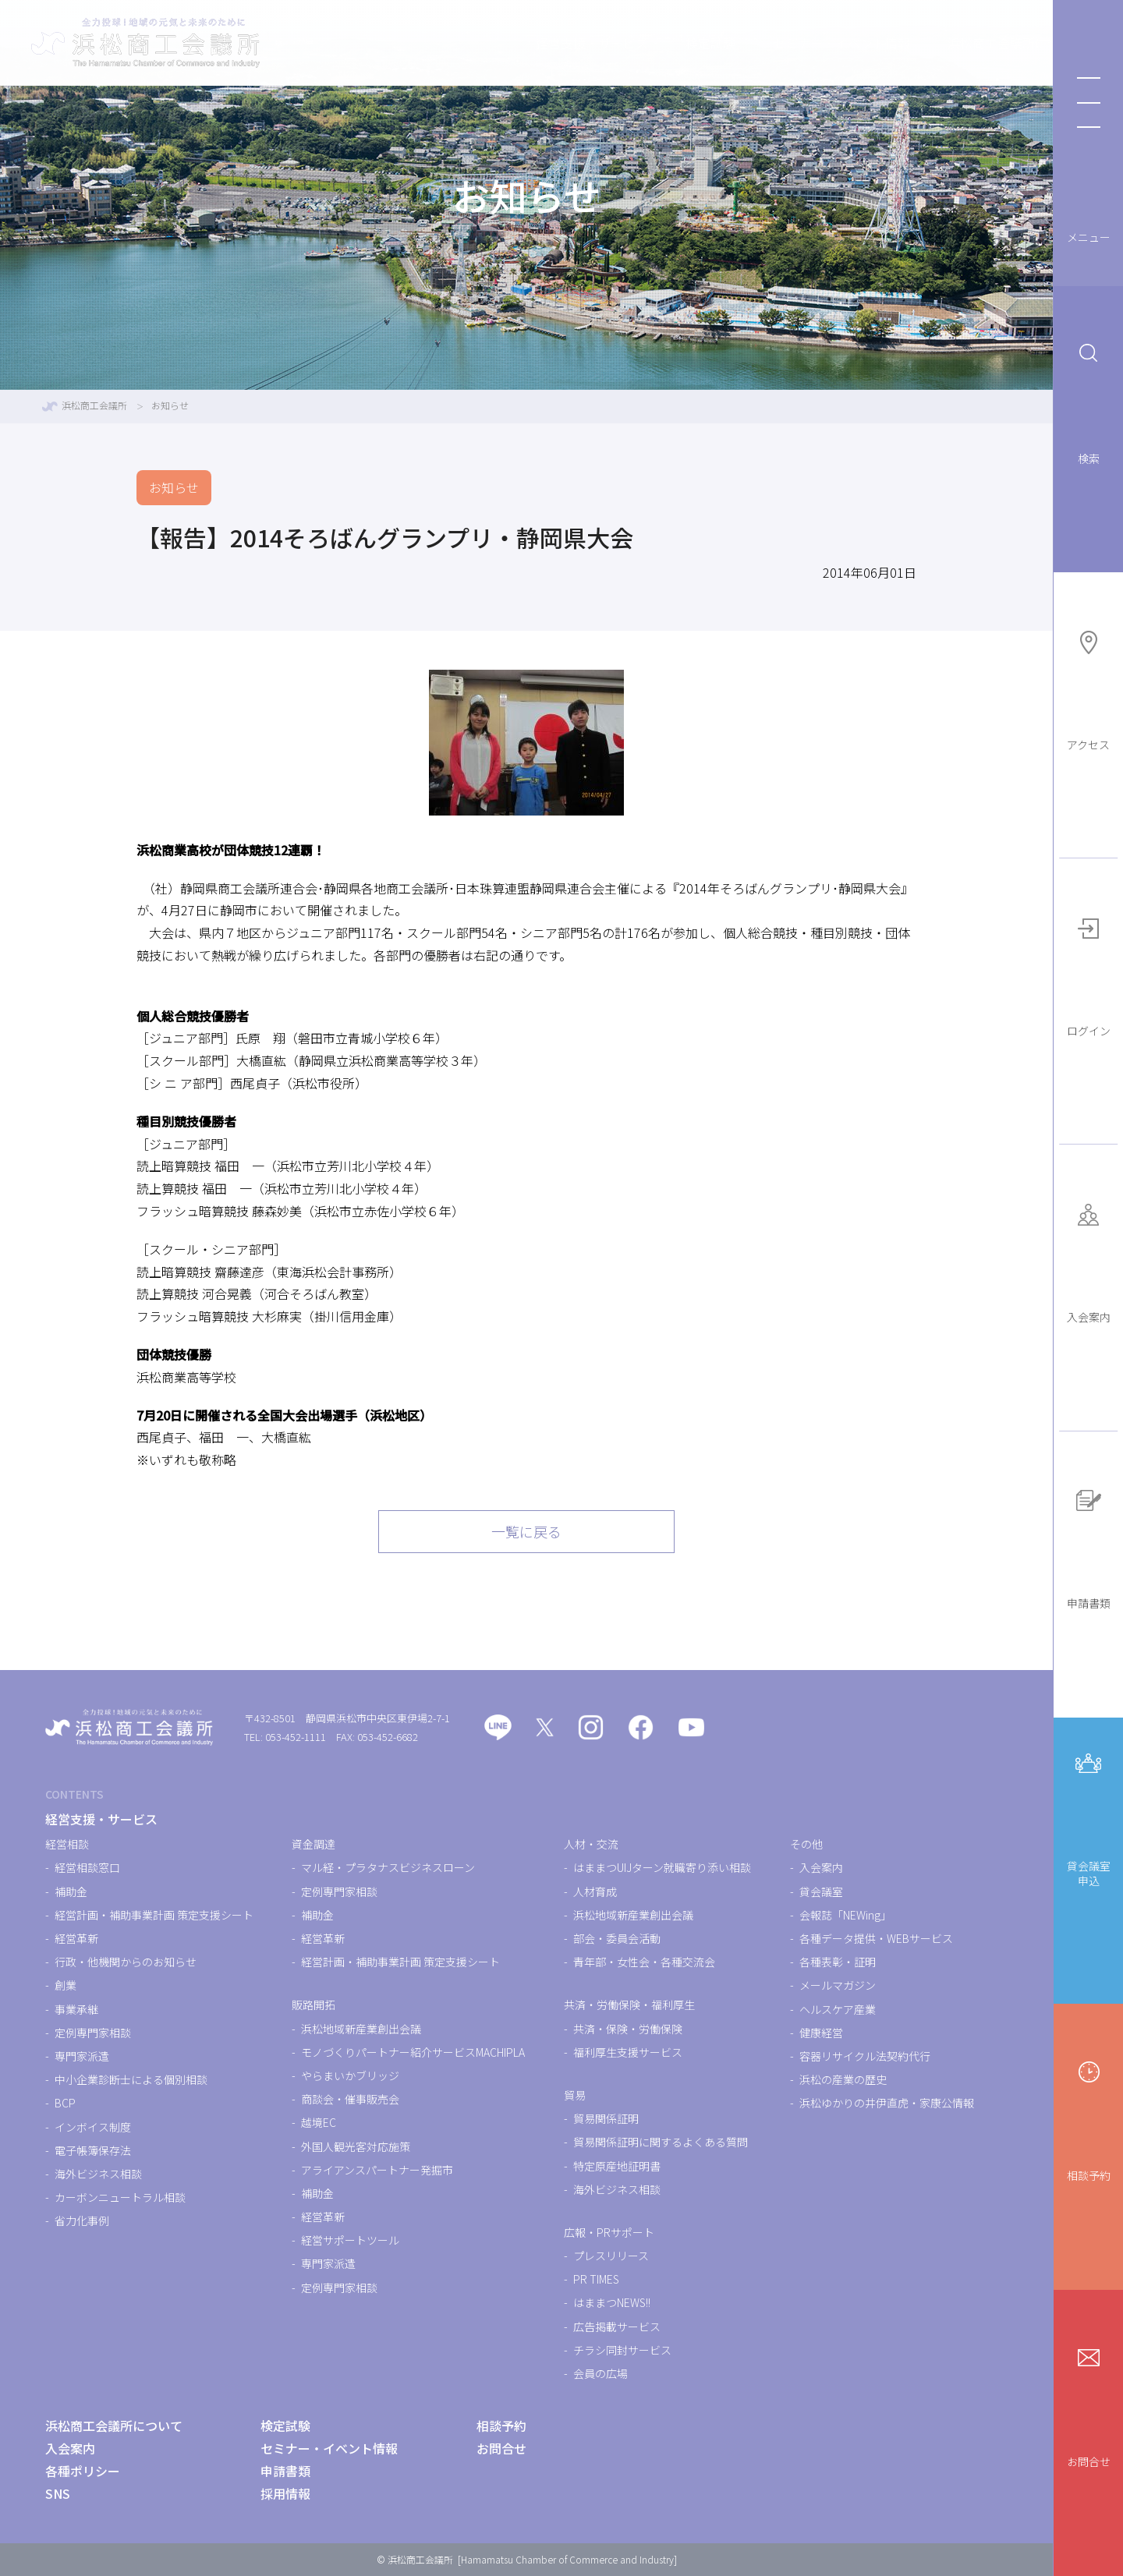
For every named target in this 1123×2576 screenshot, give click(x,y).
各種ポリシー (82, 2470)
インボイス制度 (93, 2127)
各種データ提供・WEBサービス (876, 1938)
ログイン (1089, 974)
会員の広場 (600, 2373)
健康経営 (821, 2032)
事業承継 (76, 2009)
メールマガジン (837, 1985)
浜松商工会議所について (946, 43)
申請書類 (1089, 1546)
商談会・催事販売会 (350, 2099)
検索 (1089, 401)
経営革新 (76, 1938)
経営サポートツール (350, 2240)
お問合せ (1089, 2405)
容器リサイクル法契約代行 (864, 2056)
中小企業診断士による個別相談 (131, 2079)
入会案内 (1089, 1260)
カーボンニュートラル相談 (120, 2197)
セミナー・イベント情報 (772, 43)
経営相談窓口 (87, 1867)
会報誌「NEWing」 (845, 1915)
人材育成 (595, 1891)
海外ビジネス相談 (98, 2173)
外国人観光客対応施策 (355, 2146)
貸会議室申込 (1089, 1816)
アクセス (1088, 688)
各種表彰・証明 (837, 1961)
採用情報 (285, 2493)
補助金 (71, 1891)
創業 (65, 1985)
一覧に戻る (526, 1531)
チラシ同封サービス (622, 2350)
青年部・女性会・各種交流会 (644, 1961)
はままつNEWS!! (611, 2302)
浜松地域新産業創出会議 (361, 2028)
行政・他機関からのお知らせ (126, 1961)
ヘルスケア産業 (837, 2009)
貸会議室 (821, 1891)
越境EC (318, 2122)
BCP (65, 2103)
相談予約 (1089, 2118)
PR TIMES (596, 2279)
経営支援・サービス (522, 43)
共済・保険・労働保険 (627, 2028)
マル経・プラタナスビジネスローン (388, 1867)
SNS (57, 2493)
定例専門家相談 (93, 2032)
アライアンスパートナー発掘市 (377, 2170)
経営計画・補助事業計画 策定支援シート (154, 1915)
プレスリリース (611, 2255)
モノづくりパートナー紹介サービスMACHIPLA (413, 2052)
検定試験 (641, 43)
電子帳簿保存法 (93, 2150)
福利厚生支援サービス (627, 2052)
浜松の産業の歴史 (843, 2079)
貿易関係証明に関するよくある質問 (660, 2142)
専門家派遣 (82, 2056)
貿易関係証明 (606, 2118)
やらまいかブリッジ (350, 2075)
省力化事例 (82, 2220)
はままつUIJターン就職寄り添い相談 (662, 1867)
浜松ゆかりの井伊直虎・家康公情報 (886, 2103)
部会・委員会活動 (617, 1938)
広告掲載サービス (617, 2326)
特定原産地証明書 (617, 2166)
